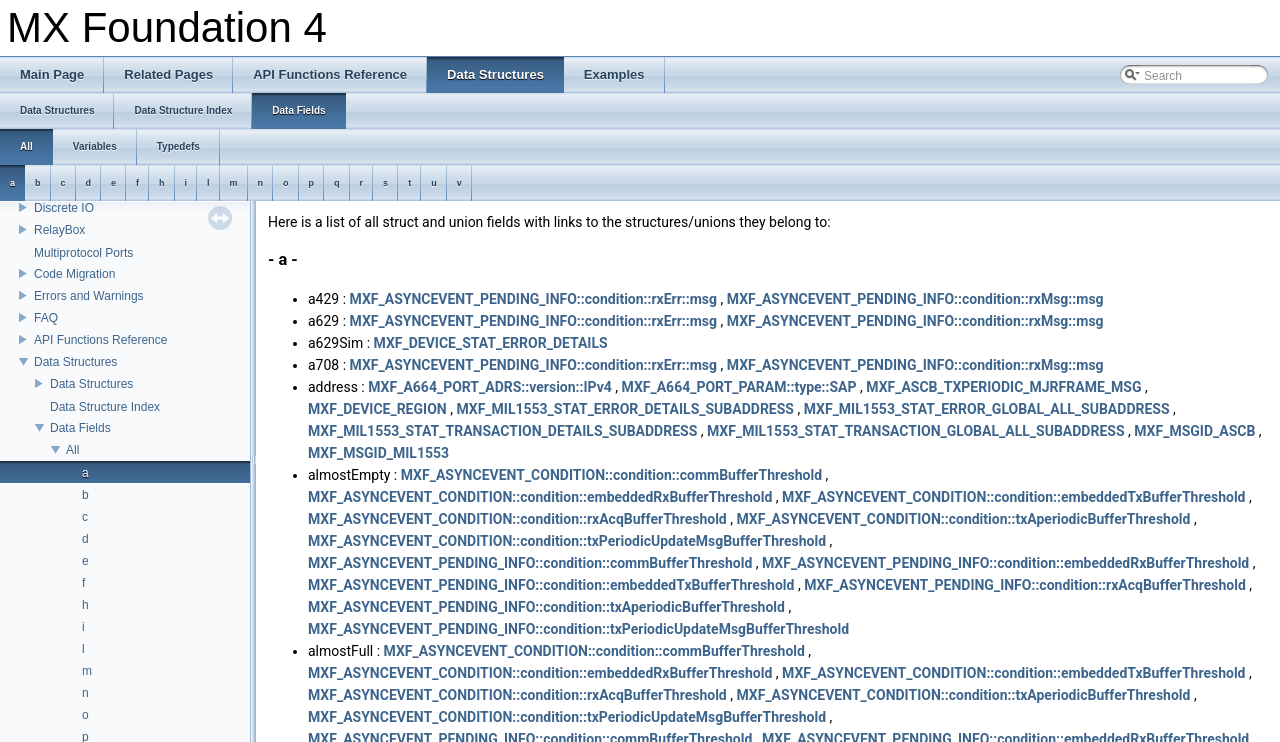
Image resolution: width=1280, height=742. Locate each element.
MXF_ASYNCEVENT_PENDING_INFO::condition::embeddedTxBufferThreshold (551, 585)
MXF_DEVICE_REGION (377, 409)
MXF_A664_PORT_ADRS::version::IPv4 (490, 387)
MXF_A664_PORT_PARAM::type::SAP (739, 387)
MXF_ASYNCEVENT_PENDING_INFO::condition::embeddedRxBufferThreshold (1005, 563)
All (72, 450)
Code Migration (74, 274)
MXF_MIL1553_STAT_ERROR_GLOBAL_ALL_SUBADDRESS (987, 409)
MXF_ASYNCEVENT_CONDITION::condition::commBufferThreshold (611, 475)
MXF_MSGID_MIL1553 (378, 453)
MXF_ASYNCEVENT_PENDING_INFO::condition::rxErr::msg (534, 299)
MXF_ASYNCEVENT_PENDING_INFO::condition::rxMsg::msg (915, 299)
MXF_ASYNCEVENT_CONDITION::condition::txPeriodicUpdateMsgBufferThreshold (567, 541)
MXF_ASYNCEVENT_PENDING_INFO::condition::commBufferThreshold (530, 563)
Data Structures (75, 362)
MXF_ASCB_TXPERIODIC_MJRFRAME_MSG (1003, 387)
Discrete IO (64, 208)
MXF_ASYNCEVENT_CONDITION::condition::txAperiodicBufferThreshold (963, 519)
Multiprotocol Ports (83, 253)
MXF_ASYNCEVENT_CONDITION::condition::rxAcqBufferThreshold (517, 519)
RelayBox (59, 230)
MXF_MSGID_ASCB (1194, 431)
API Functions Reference (100, 340)
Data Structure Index (105, 407)
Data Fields (80, 428)
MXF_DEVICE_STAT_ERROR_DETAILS (491, 343)
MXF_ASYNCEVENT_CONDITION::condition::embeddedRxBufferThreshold (540, 497)
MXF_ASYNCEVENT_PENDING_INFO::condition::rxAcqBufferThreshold (1025, 585)
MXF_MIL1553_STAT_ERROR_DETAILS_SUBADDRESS (625, 409)
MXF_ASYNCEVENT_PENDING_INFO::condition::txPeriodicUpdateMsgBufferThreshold (578, 629)
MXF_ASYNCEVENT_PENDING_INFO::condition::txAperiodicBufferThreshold (546, 607)
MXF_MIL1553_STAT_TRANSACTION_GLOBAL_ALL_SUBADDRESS (916, 431)
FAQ (46, 318)
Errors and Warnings (89, 296)
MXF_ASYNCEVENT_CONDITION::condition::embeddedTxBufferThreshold (1013, 497)
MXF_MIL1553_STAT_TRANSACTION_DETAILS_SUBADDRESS (502, 431)
